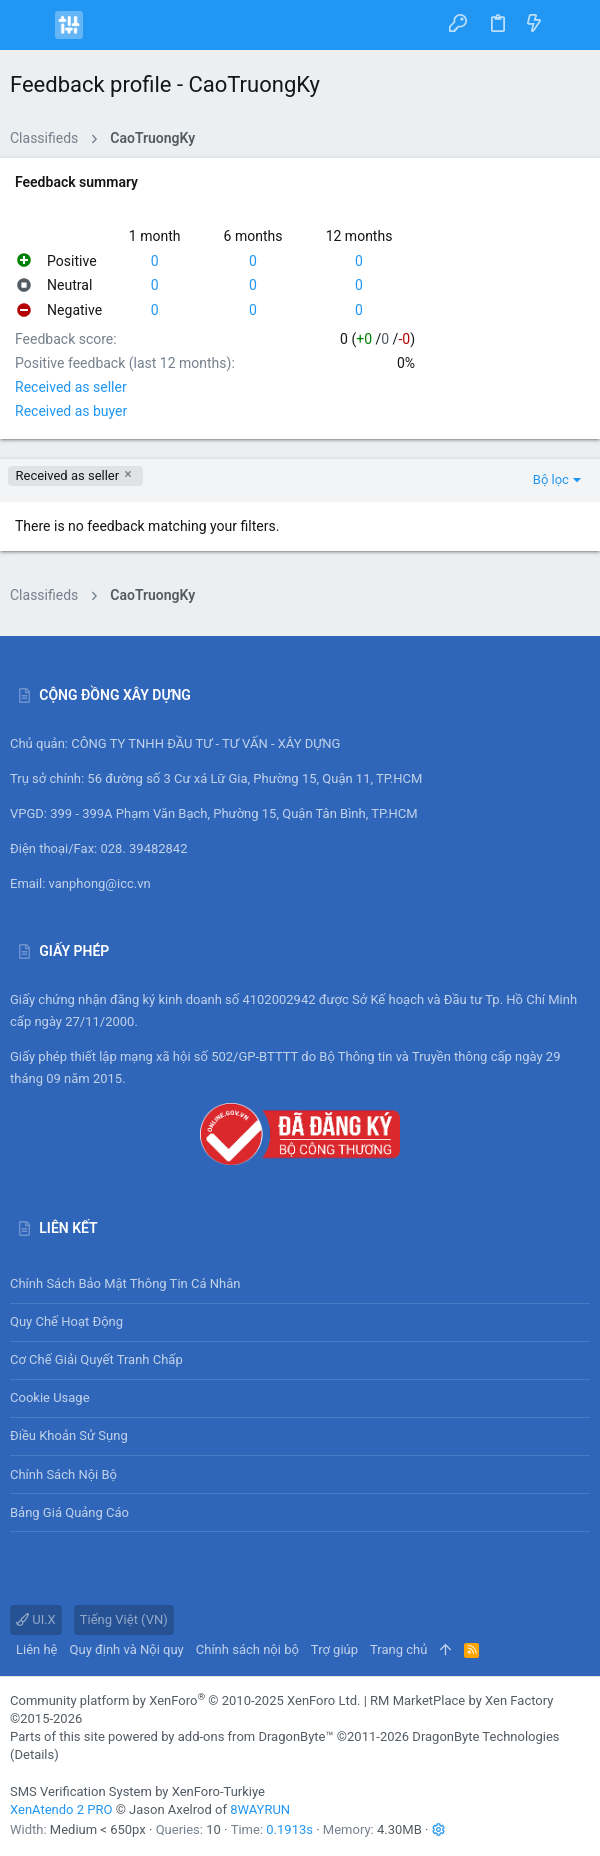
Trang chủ (398, 1649)
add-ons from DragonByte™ (256, 1736)
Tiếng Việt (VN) (124, 1619)
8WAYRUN (260, 1809)
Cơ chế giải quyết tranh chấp (96, 1359)
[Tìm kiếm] (570, 24)
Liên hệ (37, 1649)
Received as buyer (71, 411)
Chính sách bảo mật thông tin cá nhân (300, 1284)
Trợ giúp (334, 1649)
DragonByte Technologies (485, 1736)
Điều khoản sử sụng (69, 1435)
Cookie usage (50, 1397)
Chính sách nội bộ (63, 1474)
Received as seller (71, 387)
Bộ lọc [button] (551, 479)
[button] (30, 25)
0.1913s (289, 1829)
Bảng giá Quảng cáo (69, 1512)
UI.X (36, 1619)
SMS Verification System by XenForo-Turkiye (137, 1791)
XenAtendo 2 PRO (61, 1809)
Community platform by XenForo (185, 1700)
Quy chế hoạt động (300, 1322)
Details (34, 1754)
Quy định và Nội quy (127, 1649)
